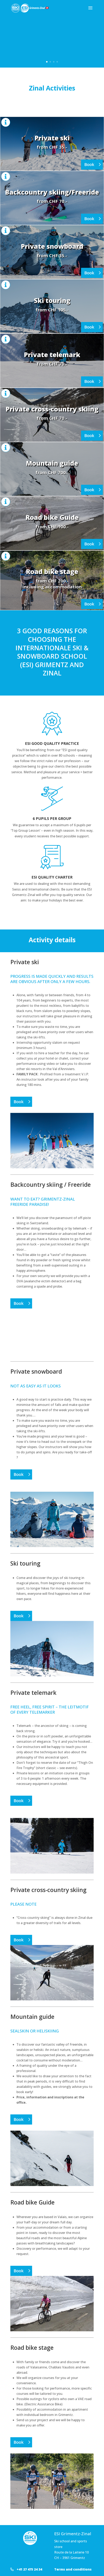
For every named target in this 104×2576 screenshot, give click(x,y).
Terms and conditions (73, 2569)
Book (89, 218)
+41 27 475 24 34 (29, 2569)
